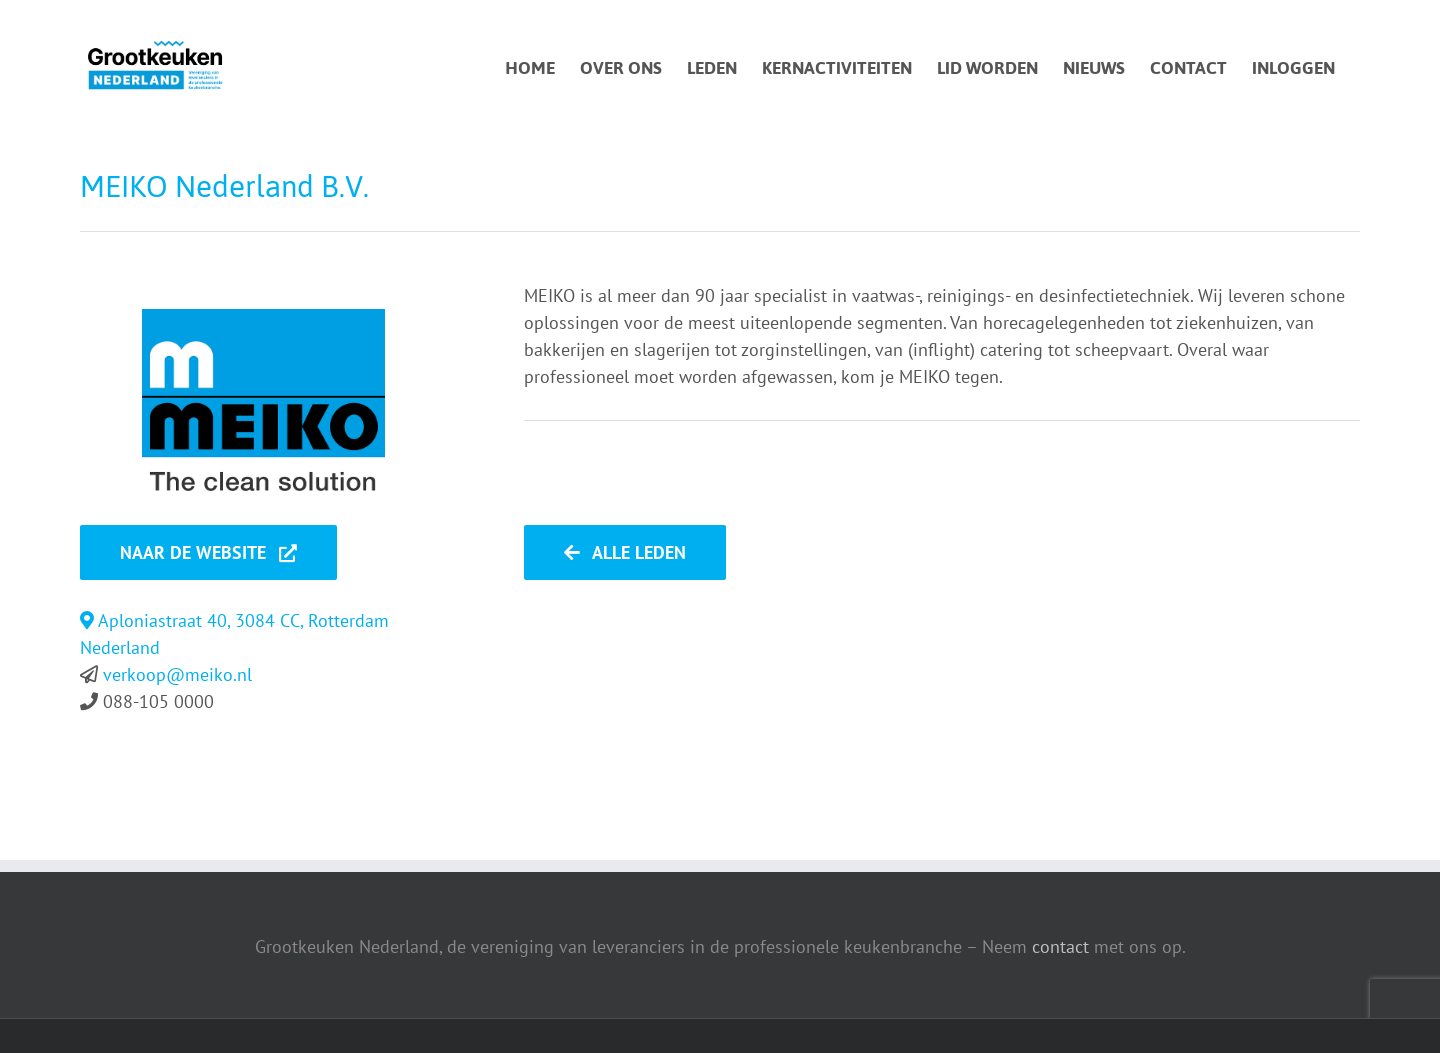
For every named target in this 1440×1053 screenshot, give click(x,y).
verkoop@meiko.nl (177, 674)
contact (1060, 946)
